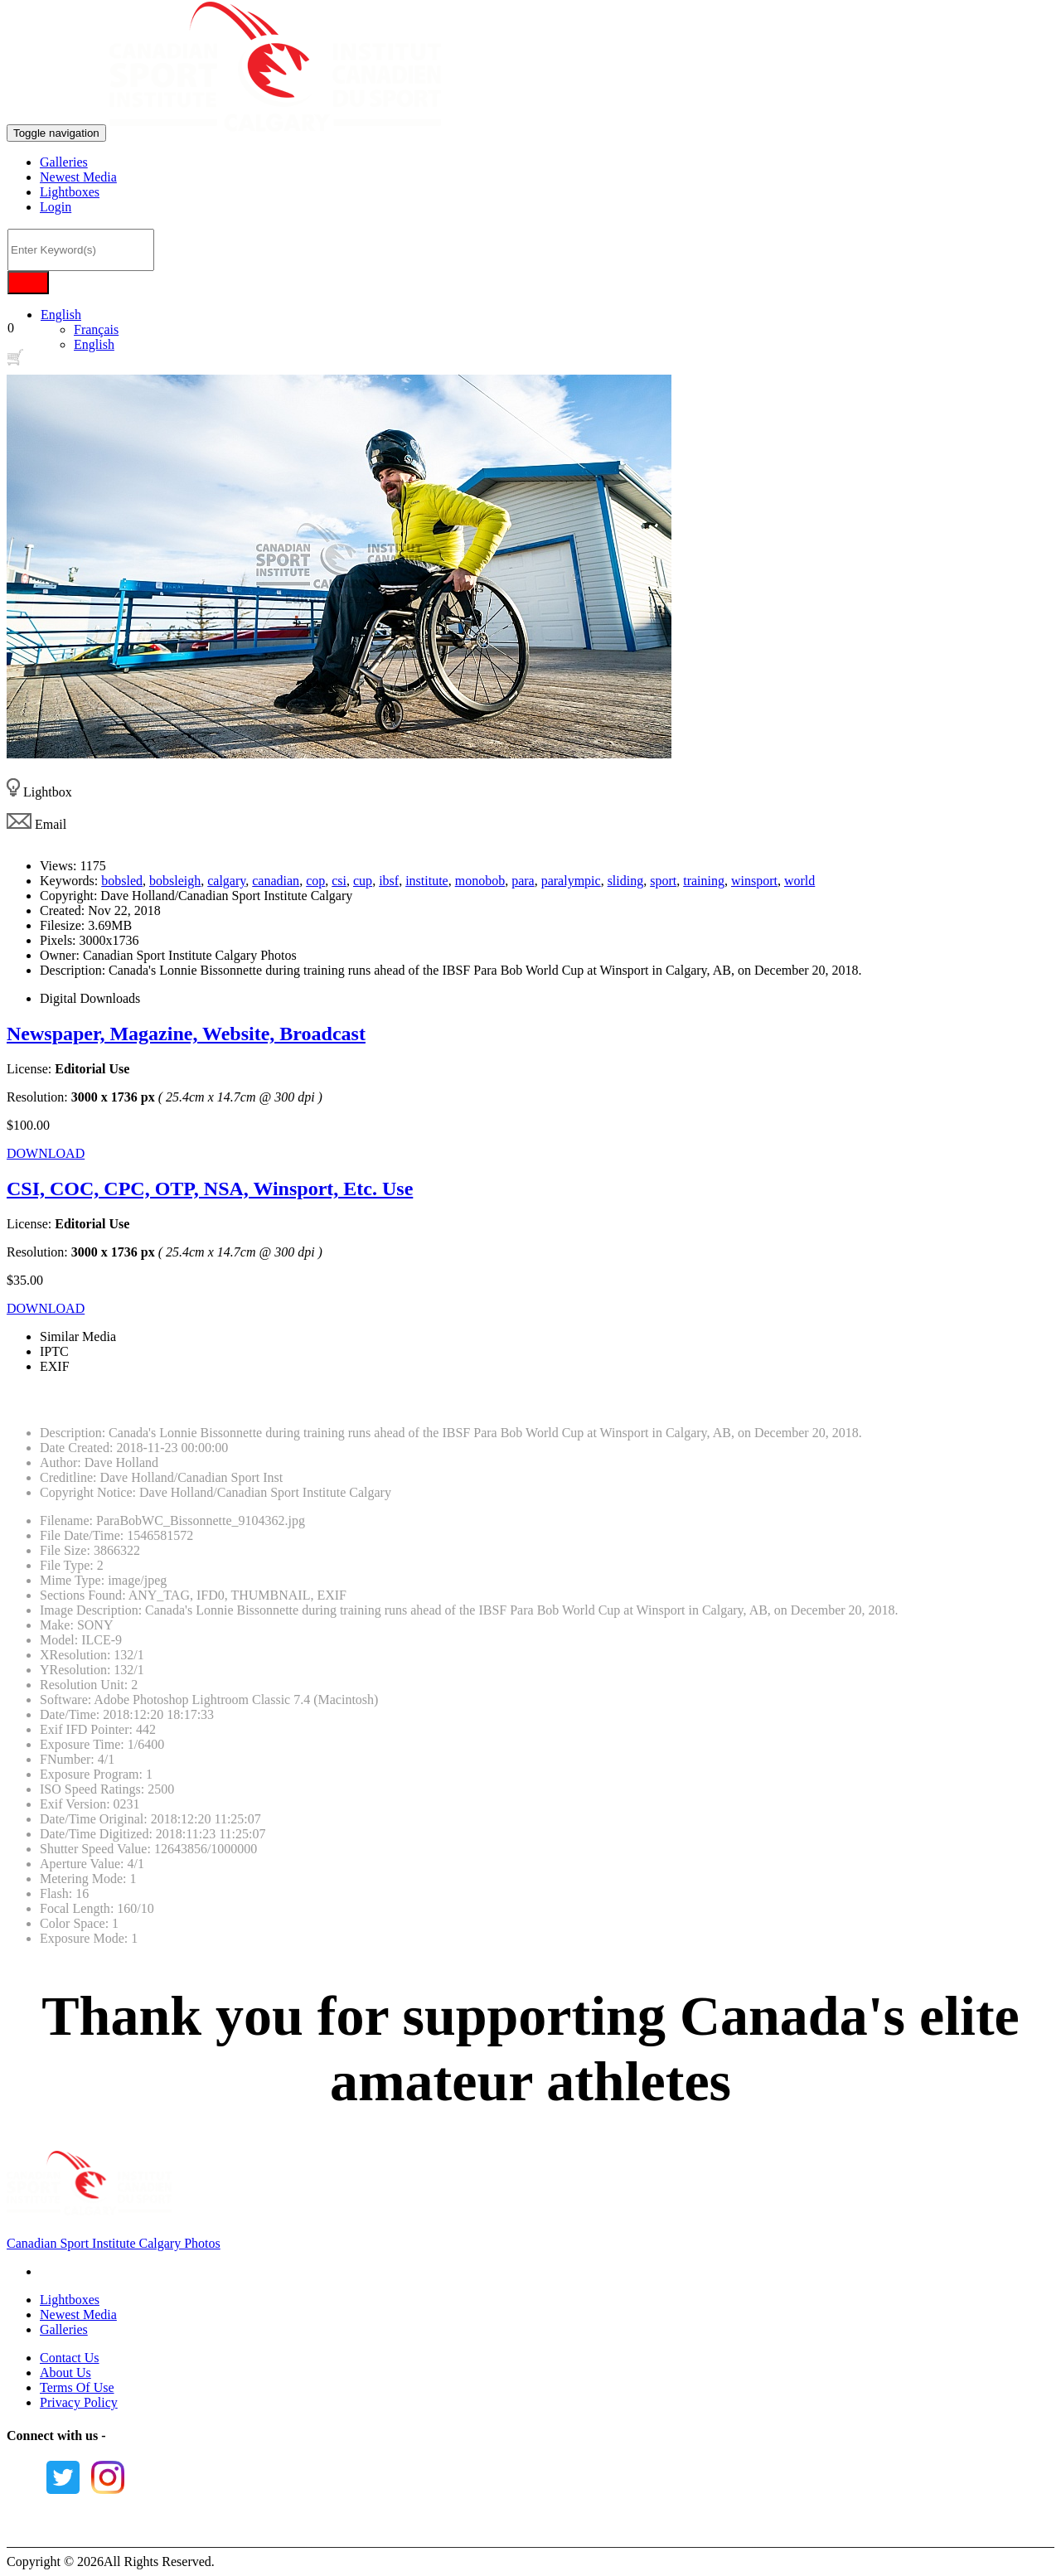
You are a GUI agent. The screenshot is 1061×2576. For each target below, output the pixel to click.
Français (96, 329)
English (61, 314)
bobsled (122, 881)
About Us (65, 2372)
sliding (626, 881)
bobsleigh (175, 881)
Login (55, 207)
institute (426, 881)
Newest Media (78, 177)
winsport (754, 881)
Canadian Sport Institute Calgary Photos (113, 2243)
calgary (226, 881)
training (703, 881)
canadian (275, 881)
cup (362, 881)
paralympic (571, 881)
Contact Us (69, 2358)
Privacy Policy (79, 2402)
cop (315, 881)
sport (663, 881)
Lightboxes (69, 192)
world (799, 881)
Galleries (64, 162)
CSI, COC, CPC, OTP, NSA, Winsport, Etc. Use (210, 1188)
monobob (480, 881)
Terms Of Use (77, 2387)
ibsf (389, 881)
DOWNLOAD (46, 1153)
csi (339, 881)
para (523, 881)
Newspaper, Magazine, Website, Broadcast (186, 1033)
